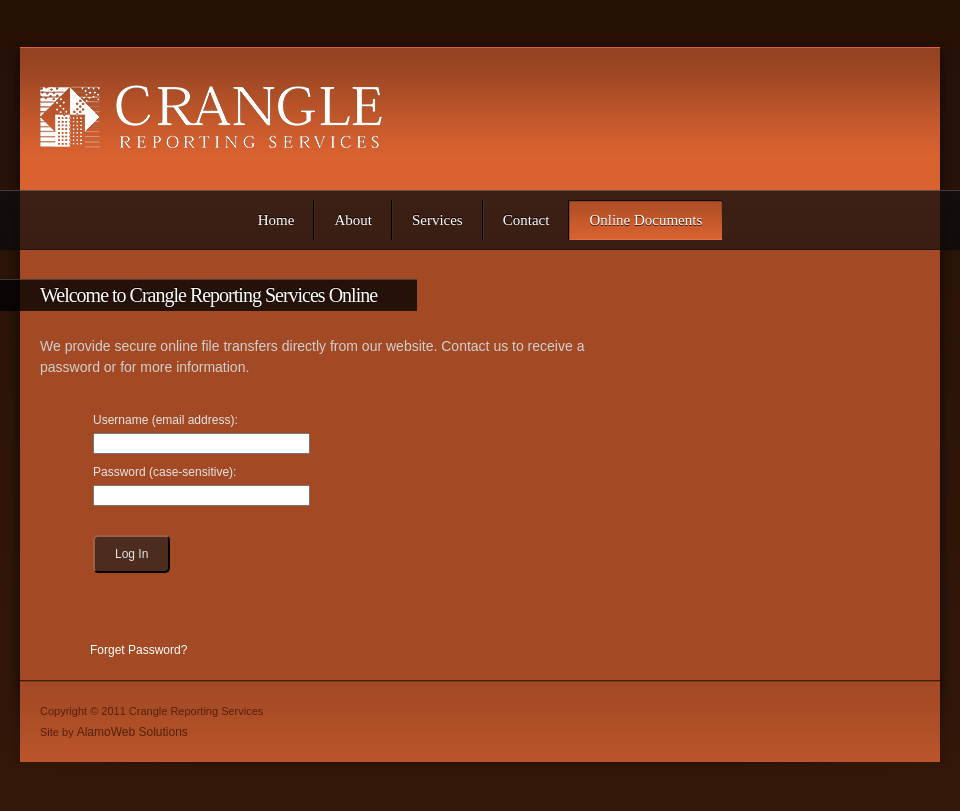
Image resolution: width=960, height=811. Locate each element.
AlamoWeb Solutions (132, 732)
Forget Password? (138, 650)
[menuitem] (276, 220)
